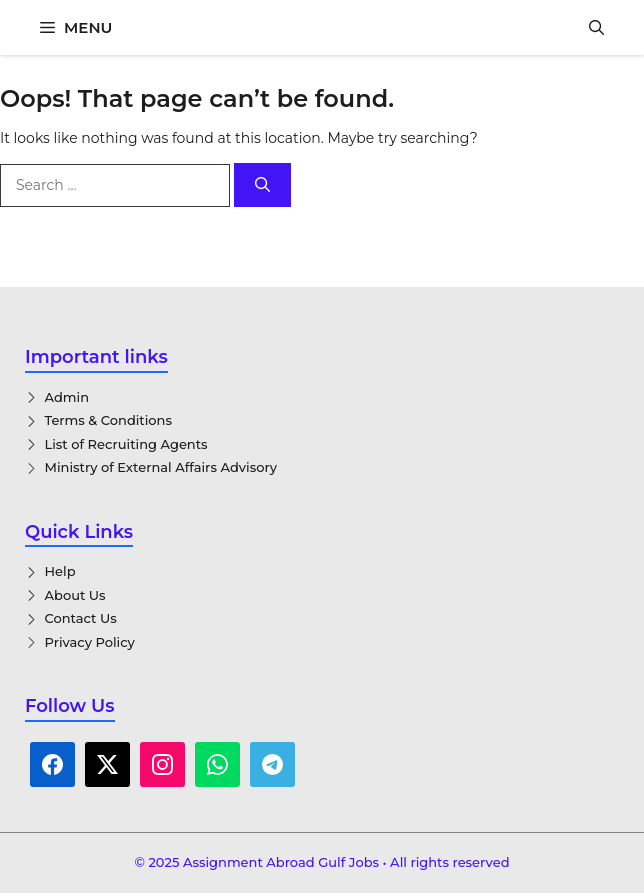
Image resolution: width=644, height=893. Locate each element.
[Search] (262, 185)
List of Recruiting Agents (126, 444)
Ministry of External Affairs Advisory (161, 467)
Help (60, 571)
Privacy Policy (90, 642)
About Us (75, 595)
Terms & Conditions (108, 420)
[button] (596, 27)
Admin (67, 397)
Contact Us (81, 618)
